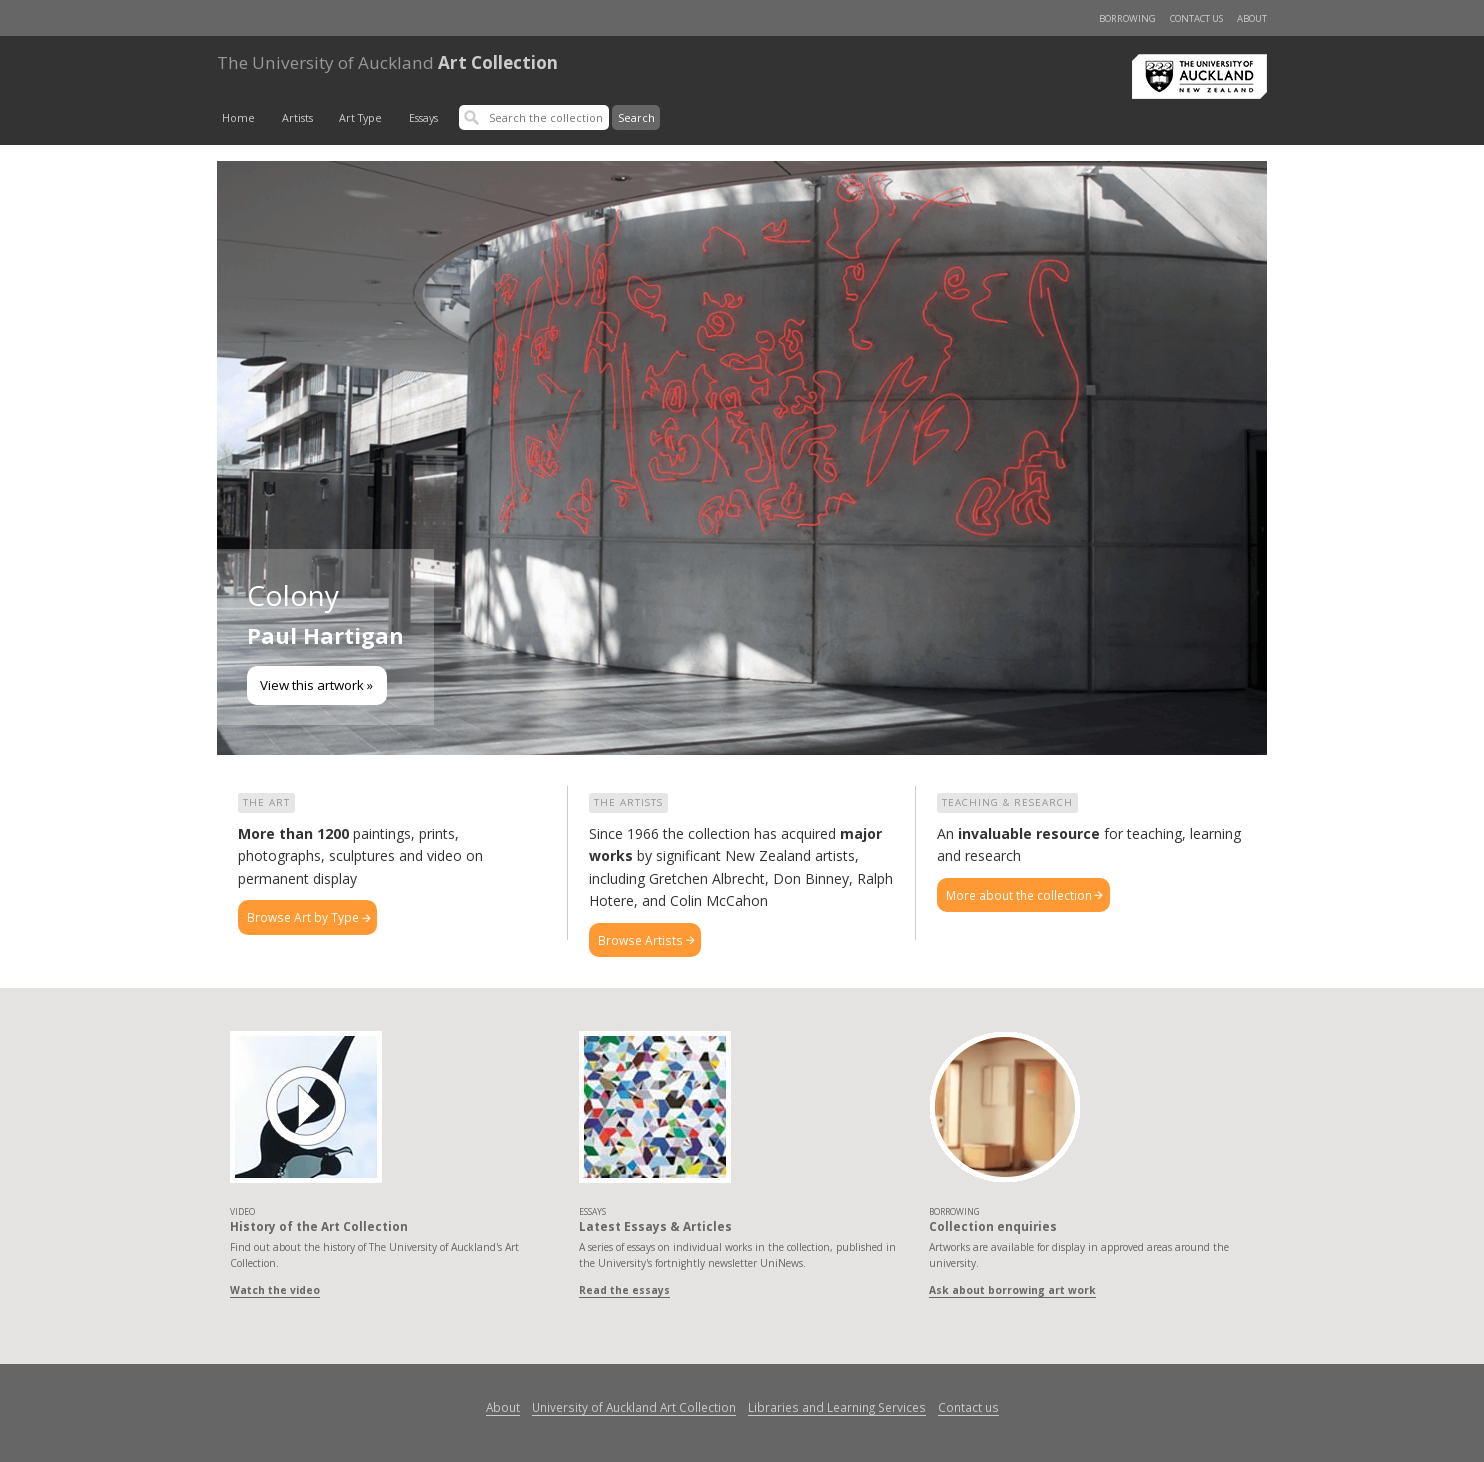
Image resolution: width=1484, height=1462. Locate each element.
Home (238, 118)
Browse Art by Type (303, 917)
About (1252, 18)
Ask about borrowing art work (1012, 1290)
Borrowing (1127, 18)
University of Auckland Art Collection (634, 1407)
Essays (423, 118)
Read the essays (624, 1290)
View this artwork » (316, 685)
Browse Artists (640, 940)
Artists (297, 118)
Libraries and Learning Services (837, 1407)
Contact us (1196, 18)
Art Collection (387, 62)
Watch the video (275, 1290)
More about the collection (1019, 895)
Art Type (360, 118)
